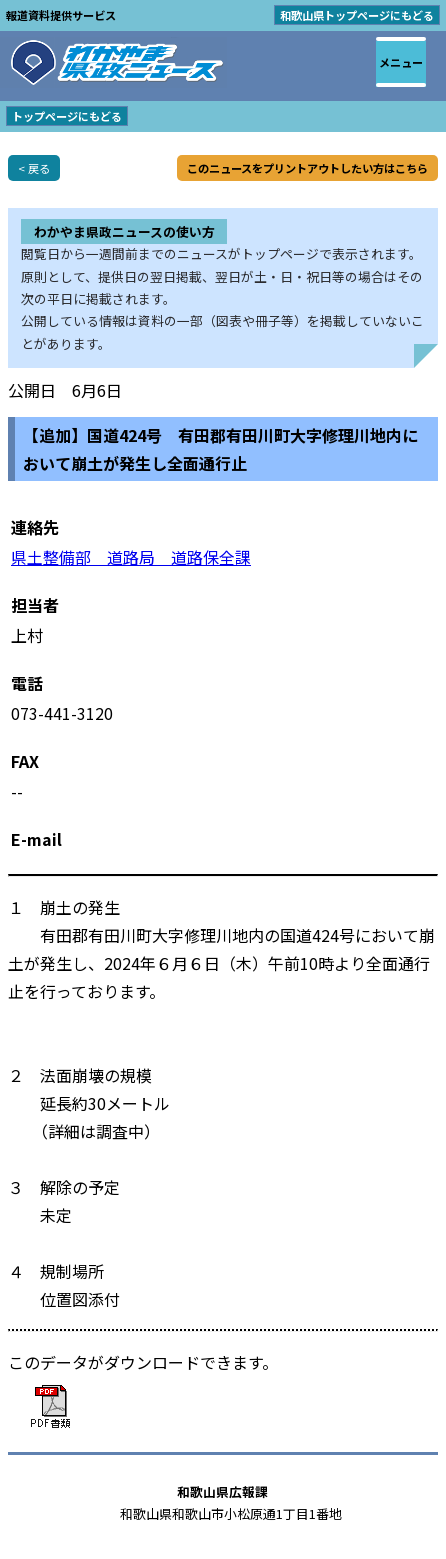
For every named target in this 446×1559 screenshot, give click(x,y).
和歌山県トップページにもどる (357, 15)
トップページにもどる (67, 116)
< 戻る (34, 168)
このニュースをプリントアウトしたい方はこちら (307, 168)
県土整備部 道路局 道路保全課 (131, 557)
